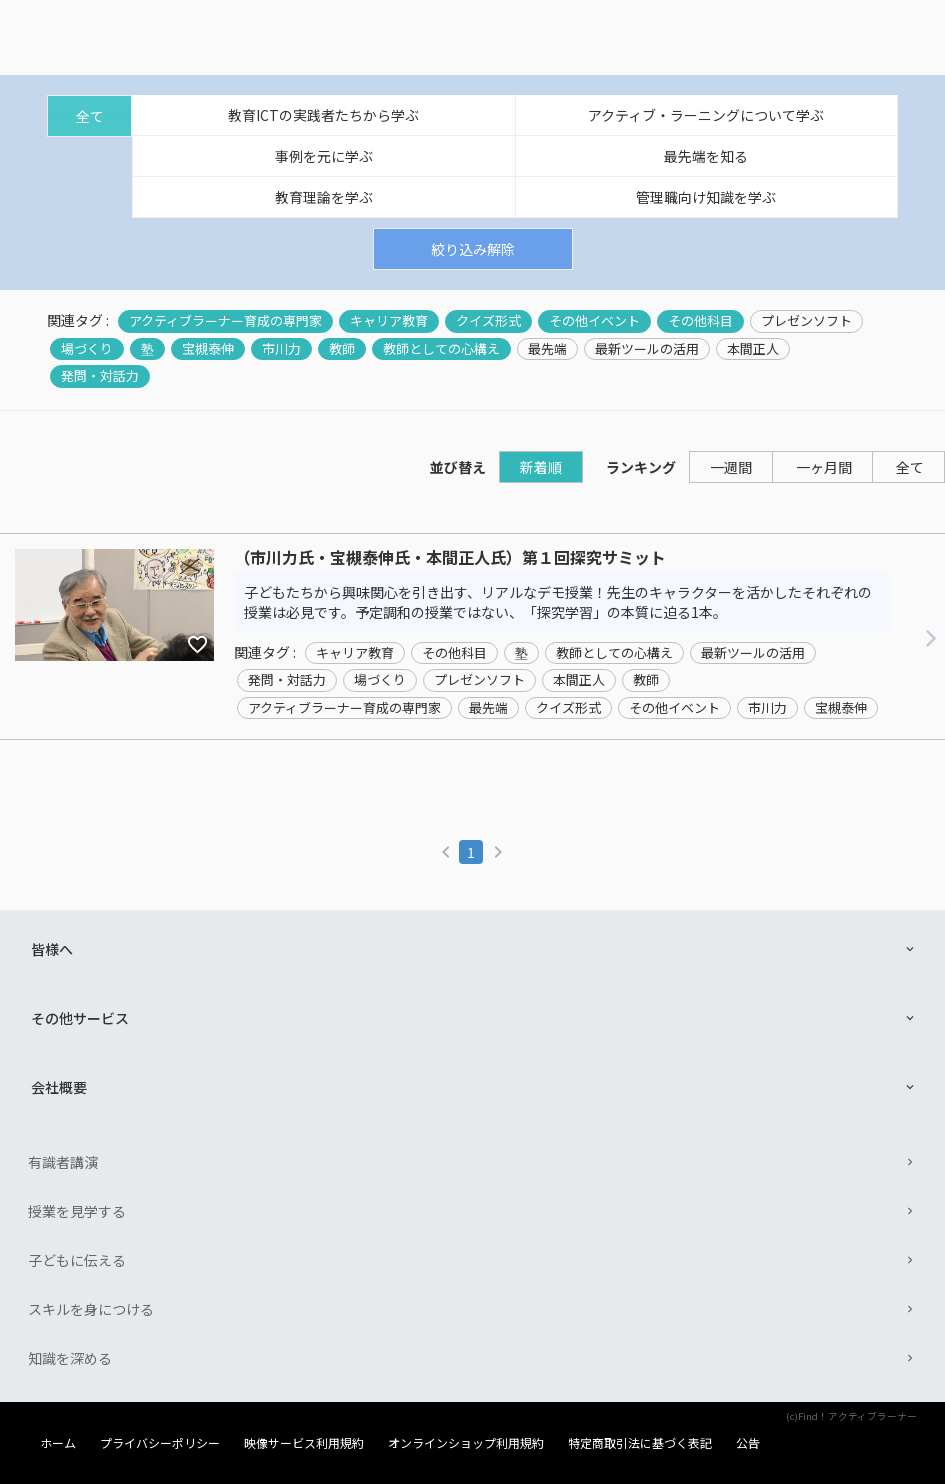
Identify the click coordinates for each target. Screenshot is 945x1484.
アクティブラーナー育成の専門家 (225, 321)
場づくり (87, 349)
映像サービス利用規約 (304, 1443)
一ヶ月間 (824, 467)
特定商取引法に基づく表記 (640, 1443)
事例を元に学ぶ (324, 156)
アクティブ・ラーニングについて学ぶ (706, 115)
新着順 (541, 467)
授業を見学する (77, 1211)
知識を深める (70, 1358)
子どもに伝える (77, 1260)
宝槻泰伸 (208, 349)
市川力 (281, 349)
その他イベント (594, 321)
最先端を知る (706, 156)
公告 (748, 1443)
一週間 (731, 467)
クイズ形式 (488, 321)
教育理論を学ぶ (324, 197)
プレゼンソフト (806, 321)
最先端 (547, 349)
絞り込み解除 (473, 249)
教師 (342, 349)
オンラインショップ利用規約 (466, 1443)
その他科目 (700, 321)
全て (90, 116)
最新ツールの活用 (647, 349)
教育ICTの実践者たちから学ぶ (323, 115)
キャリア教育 (389, 321)
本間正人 (753, 349)
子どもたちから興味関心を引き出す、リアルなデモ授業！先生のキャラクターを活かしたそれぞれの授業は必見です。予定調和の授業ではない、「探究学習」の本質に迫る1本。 (558, 602)
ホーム (58, 1443)
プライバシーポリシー (160, 1443)
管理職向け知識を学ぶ (706, 197)
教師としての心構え (441, 349)
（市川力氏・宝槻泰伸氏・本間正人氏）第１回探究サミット (450, 558)
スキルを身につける (91, 1309)
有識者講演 (63, 1162)
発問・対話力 (100, 376)
